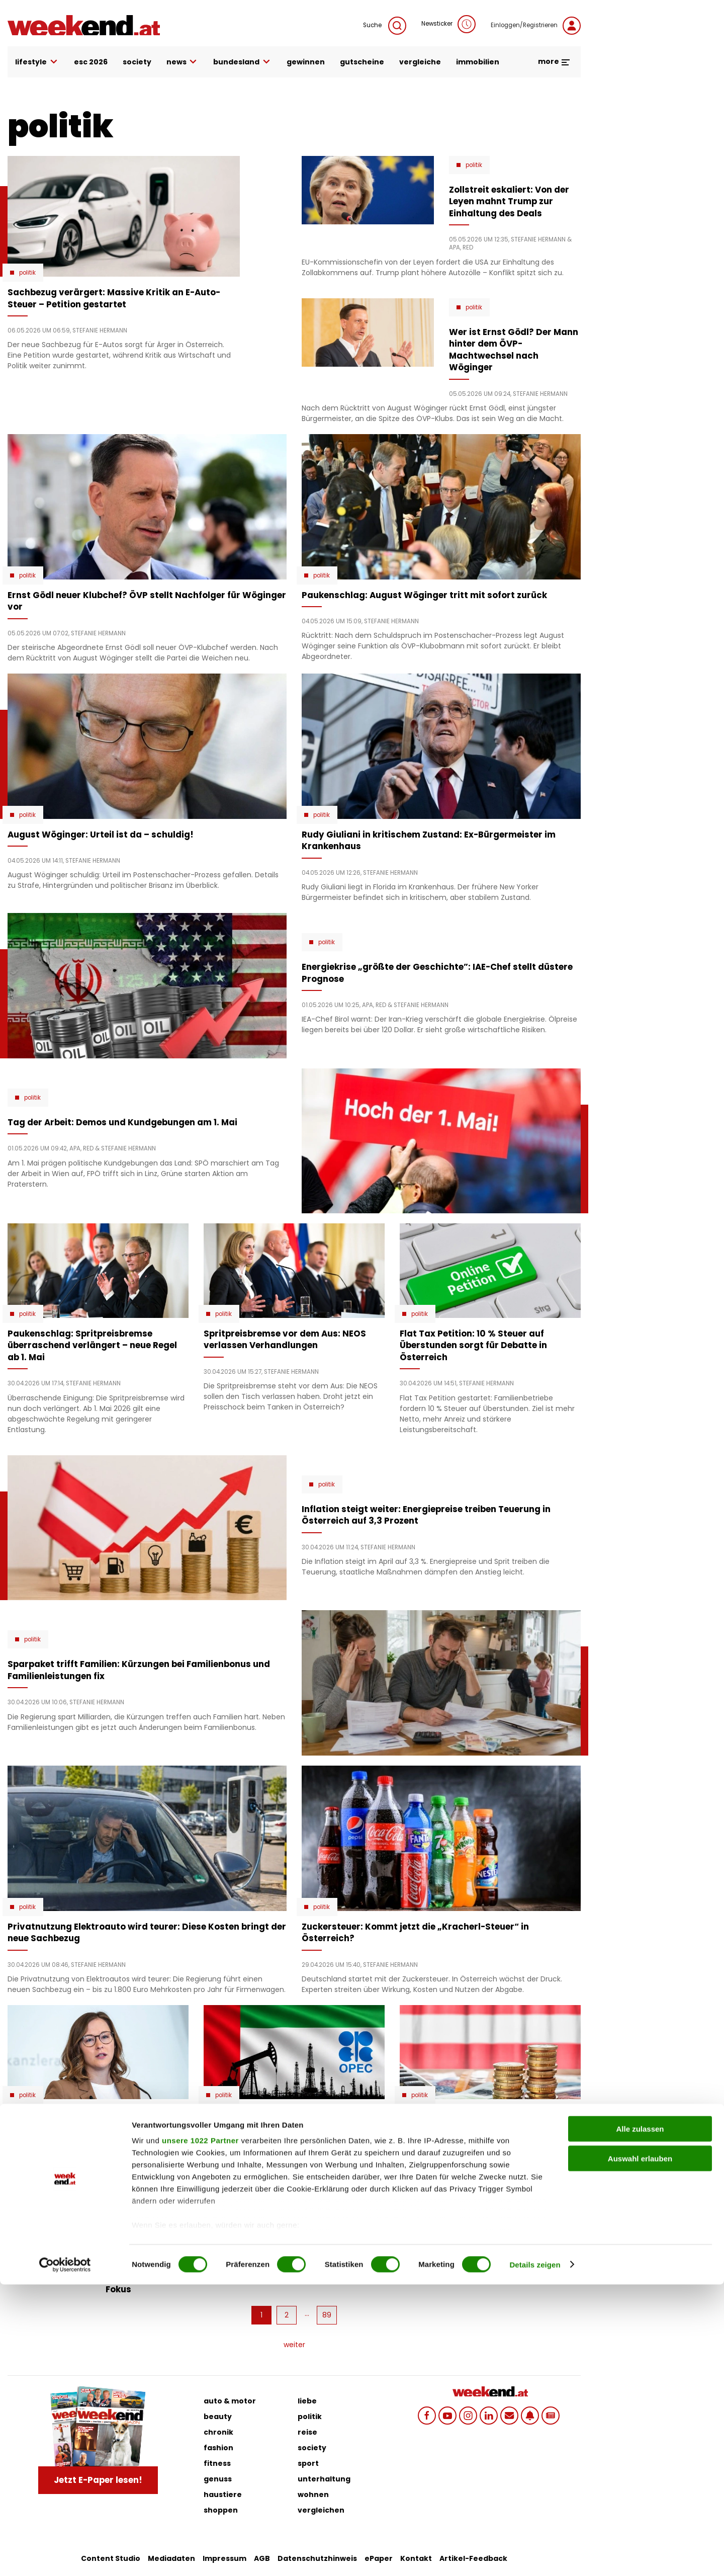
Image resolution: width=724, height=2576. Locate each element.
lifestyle (37, 62)
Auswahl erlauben (640, 2450)
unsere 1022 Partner (200, 2432)
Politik (27, 273)
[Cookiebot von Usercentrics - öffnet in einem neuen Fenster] (65, 2556)
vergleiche (420, 62)
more (554, 61)
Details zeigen (534, 2556)
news (182, 62)
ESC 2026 (91, 62)
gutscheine (362, 62)
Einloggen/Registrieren (536, 26)
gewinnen (306, 62)
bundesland (242, 62)
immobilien (477, 62)
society (137, 62)
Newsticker (448, 24)
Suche (384, 26)
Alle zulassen (640, 2421)
